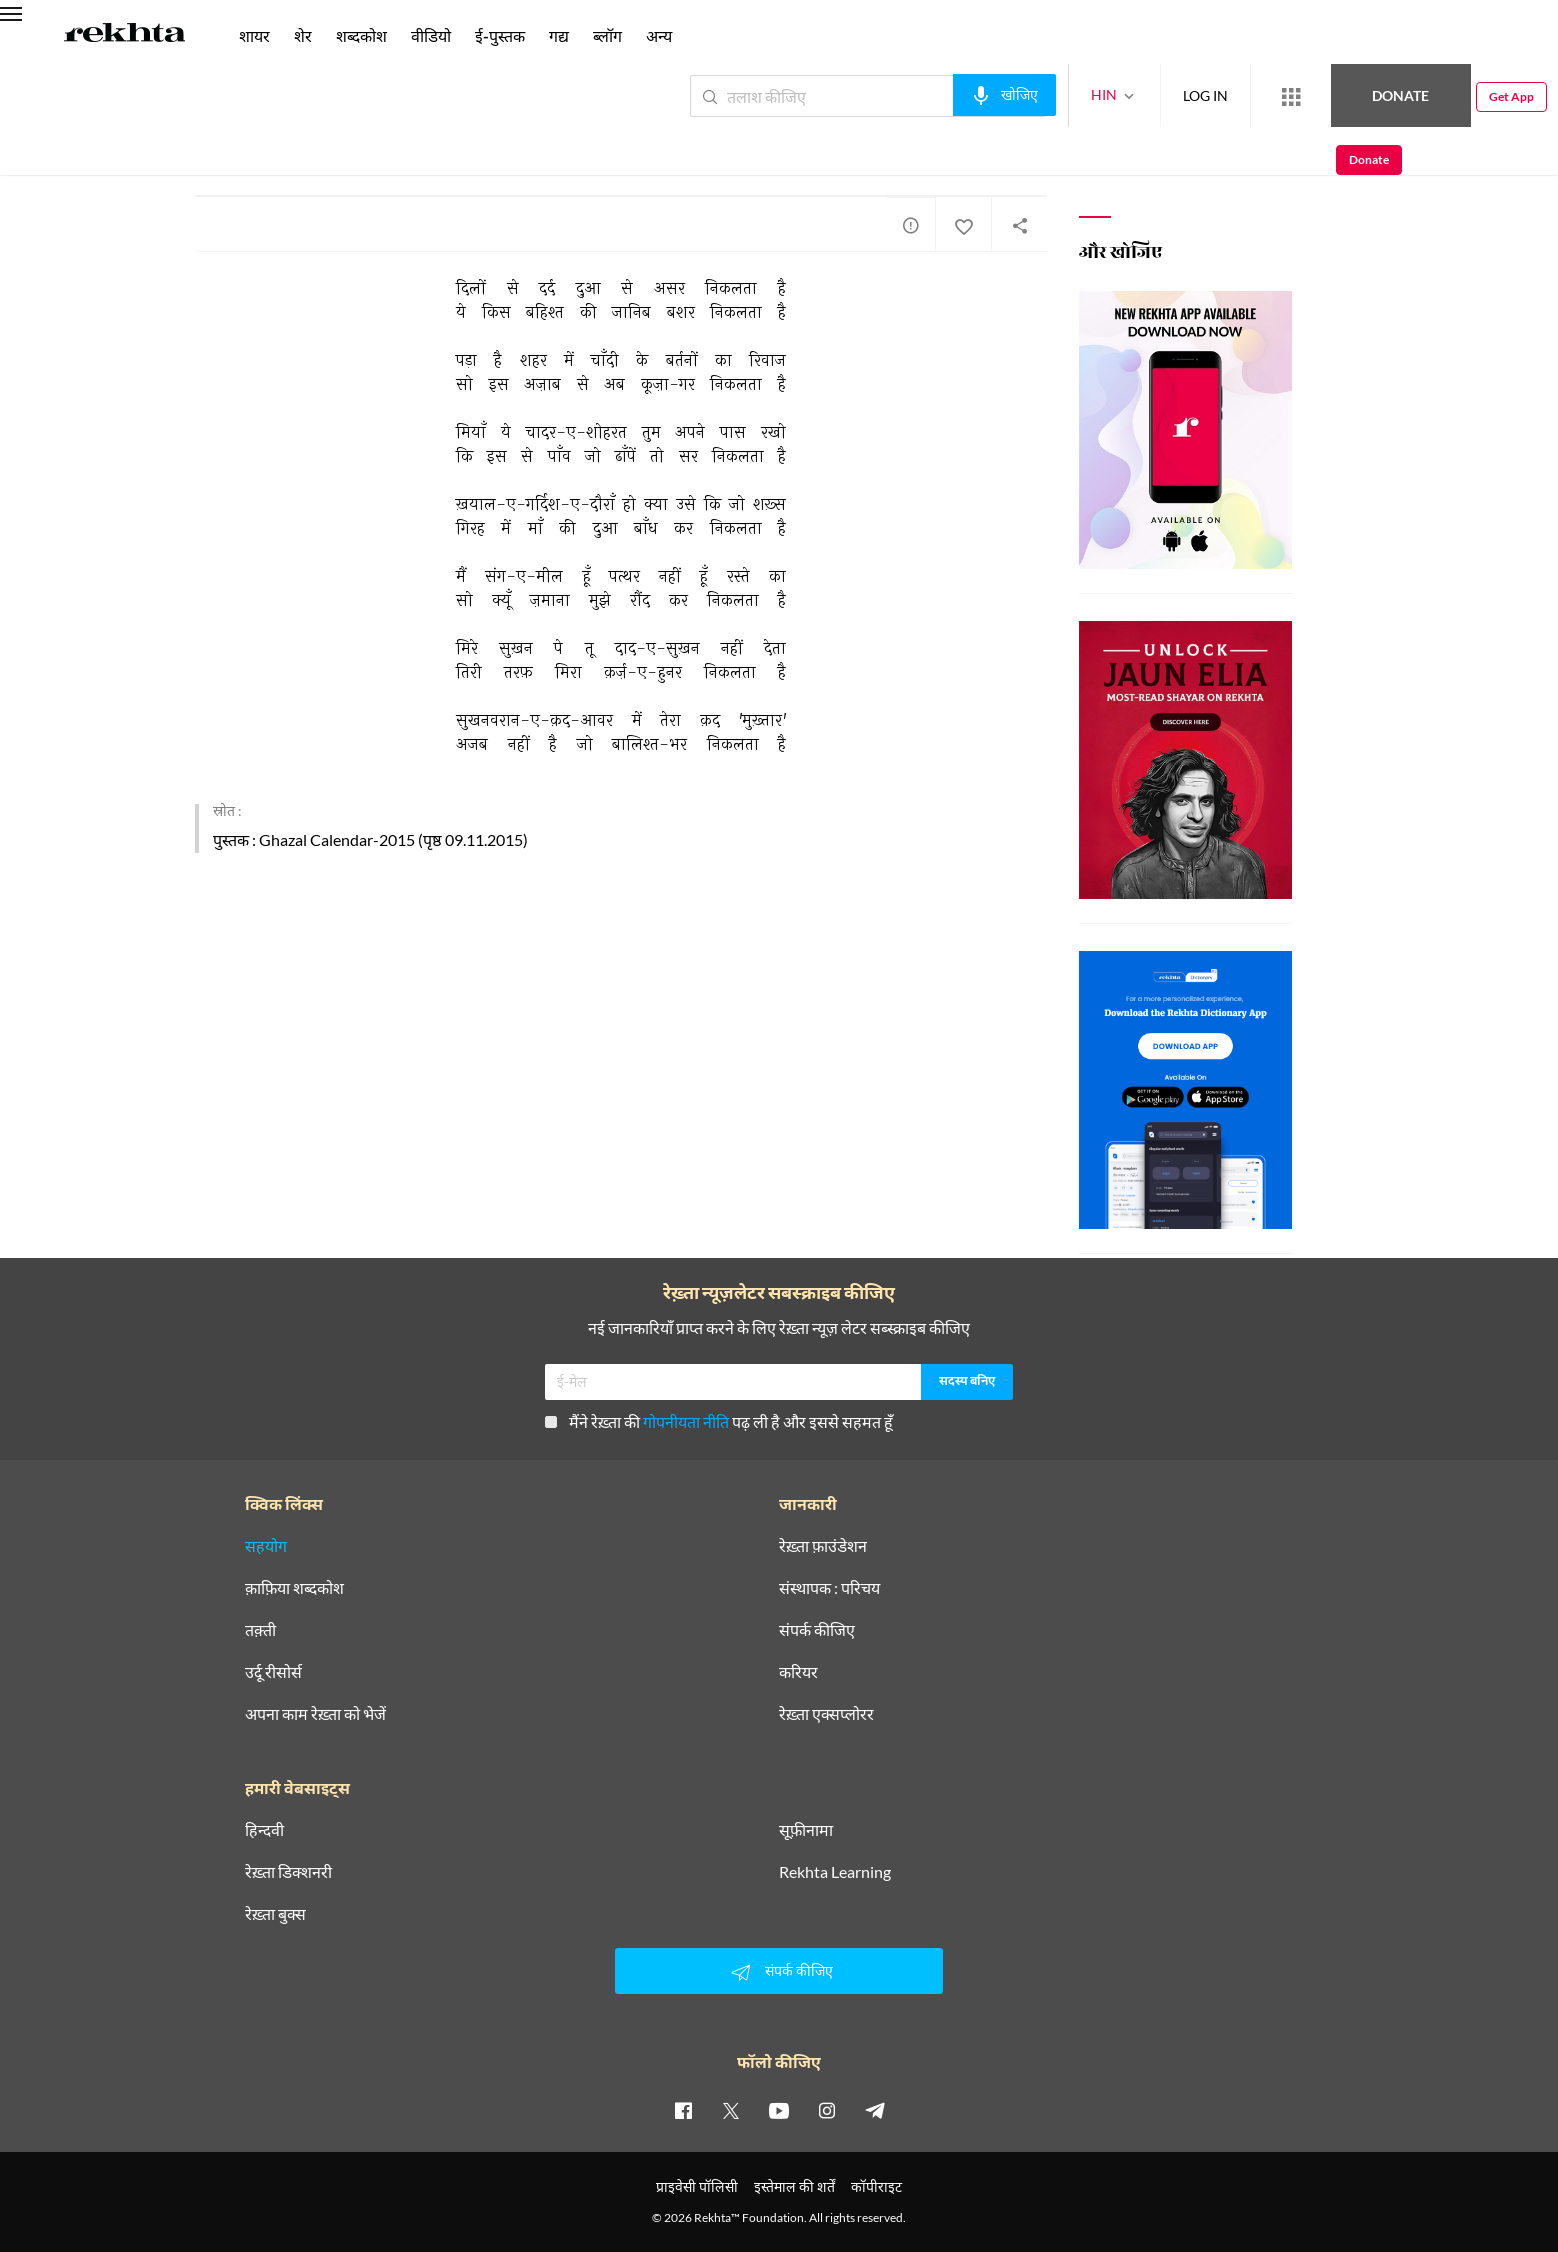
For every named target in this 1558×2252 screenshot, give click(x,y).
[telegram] (875, 2110)
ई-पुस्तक (500, 35)
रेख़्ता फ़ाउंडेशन (823, 1546)
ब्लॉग (607, 35)
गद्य (559, 35)
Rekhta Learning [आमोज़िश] (835, 1872)
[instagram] (827, 2110)
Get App (1428, 96)
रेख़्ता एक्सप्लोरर (826, 1714)
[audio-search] (931, 95)
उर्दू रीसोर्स (273, 1672)
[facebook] (683, 2110)
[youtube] (779, 2110)
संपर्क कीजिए (817, 1630)
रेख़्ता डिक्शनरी (288, 1872)
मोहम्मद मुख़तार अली (246, 148)
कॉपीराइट (876, 2186)
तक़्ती (260, 1630)
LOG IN (1132, 95)
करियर (798, 1672)
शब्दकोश (361, 35)
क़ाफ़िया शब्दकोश (294, 1588)
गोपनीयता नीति (686, 1421)
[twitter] (731, 2110)
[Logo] (125, 36)
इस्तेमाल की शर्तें (794, 2186)
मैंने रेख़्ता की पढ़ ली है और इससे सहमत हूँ (719, 1421)
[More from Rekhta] (1218, 97)
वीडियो (431, 35)
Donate (1323, 95)
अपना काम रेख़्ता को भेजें (315, 1714)
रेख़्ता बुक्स (275, 1914)
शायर (254, 35)
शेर (303, 35)
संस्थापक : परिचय (829, 1588)
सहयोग (266, 1546)
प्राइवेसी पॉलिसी (697, 2186)
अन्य (659, 35)
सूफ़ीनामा (806, 1830)
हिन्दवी (264, 1830)
